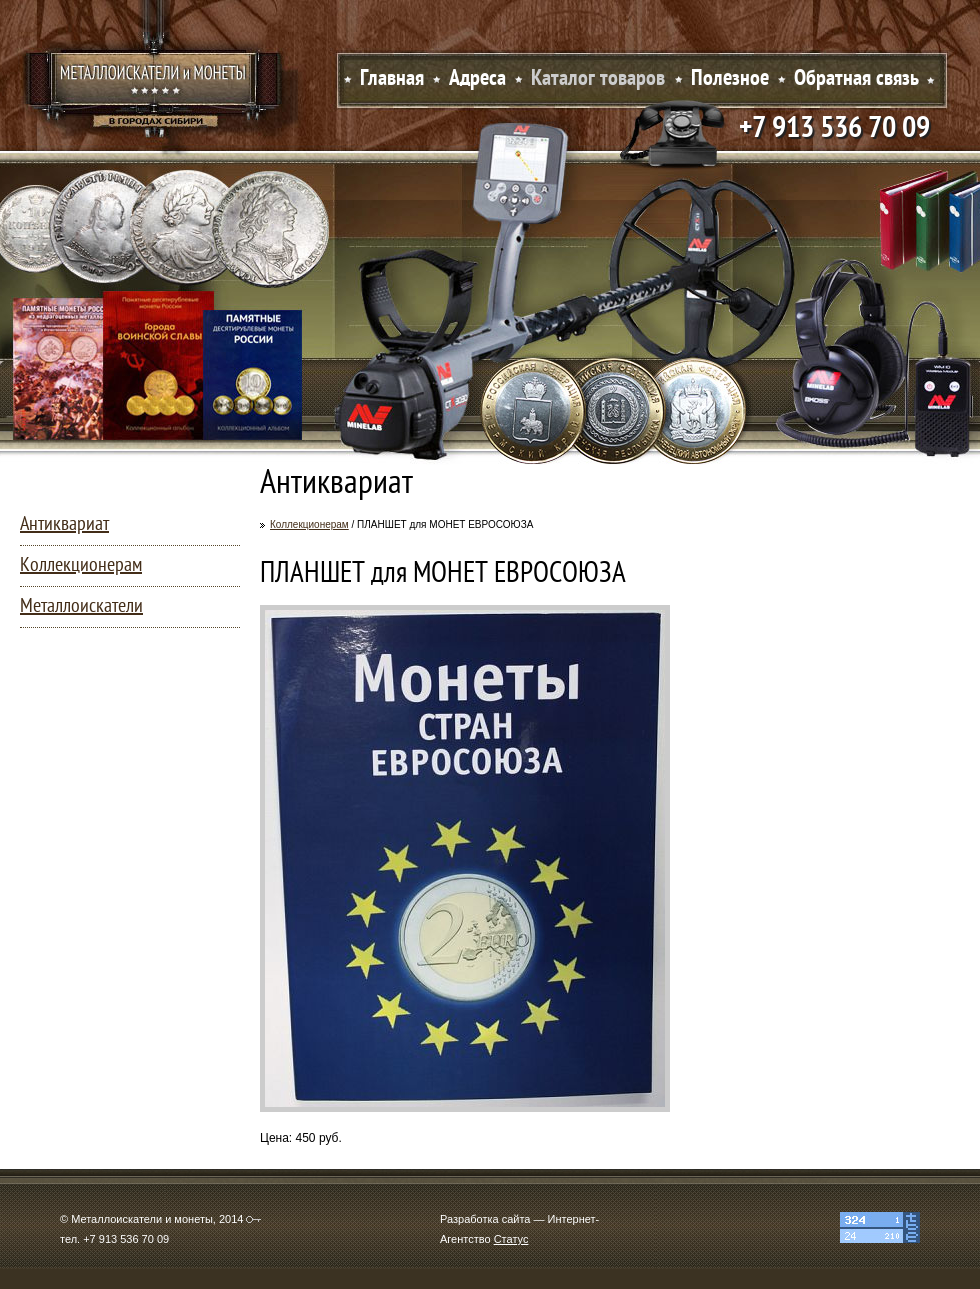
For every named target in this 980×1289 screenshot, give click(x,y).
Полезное (730, 79)
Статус (511, 1239)
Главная (392, 79)
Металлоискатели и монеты (155, 85)
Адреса (477, 79)
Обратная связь (856, 79)
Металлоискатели (81, 607)
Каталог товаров (598, 79)
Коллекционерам (309, 524)
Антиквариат (64, 525)
